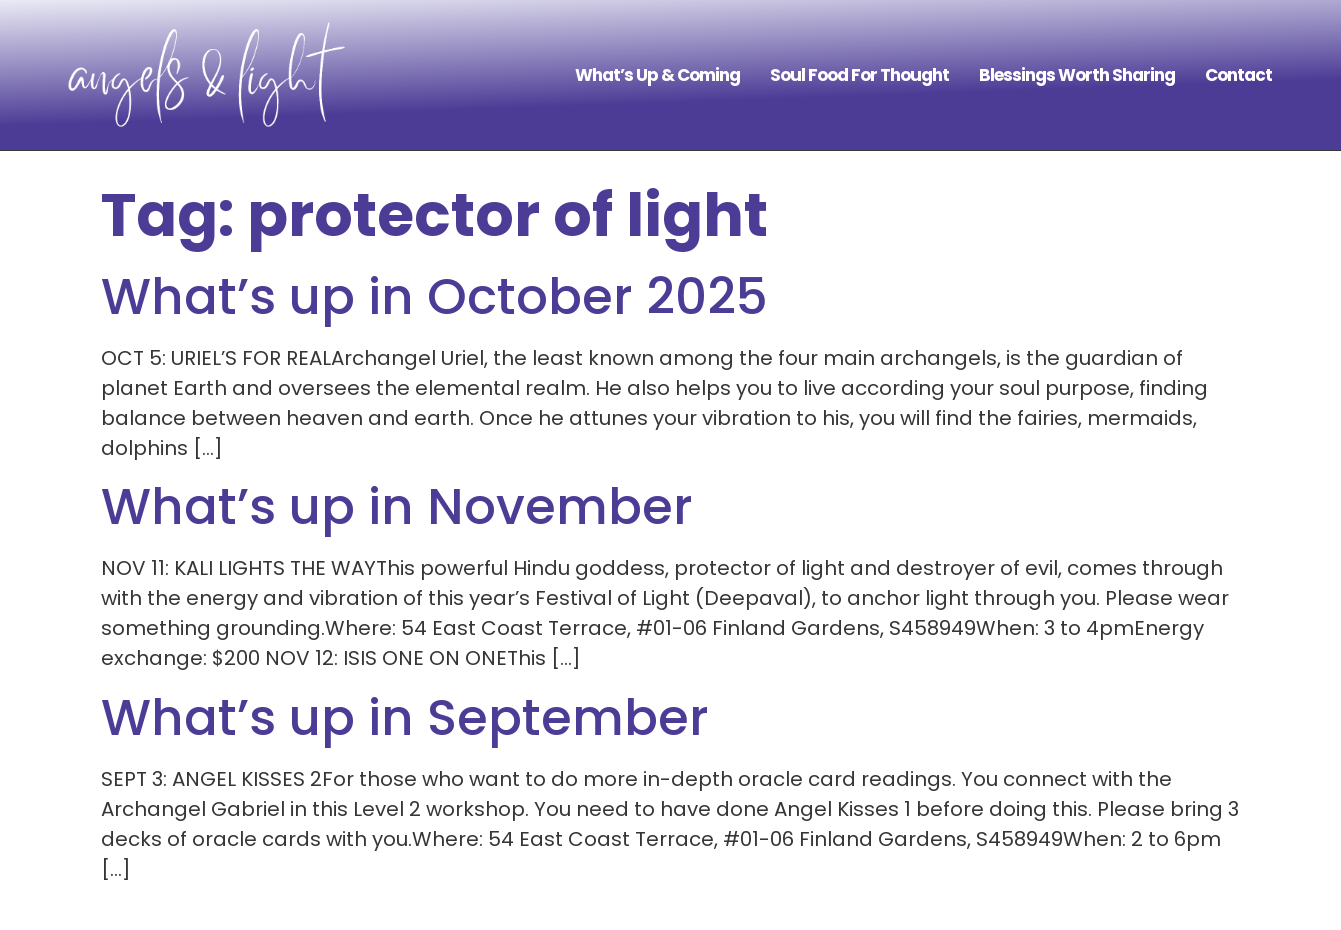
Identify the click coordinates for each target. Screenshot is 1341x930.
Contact (1238, 75)
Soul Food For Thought (859, 75)
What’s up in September (405, 718)
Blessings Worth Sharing (1077, 75)
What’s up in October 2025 (434, 297)
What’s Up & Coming (657, 75)
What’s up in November (397, 507)
